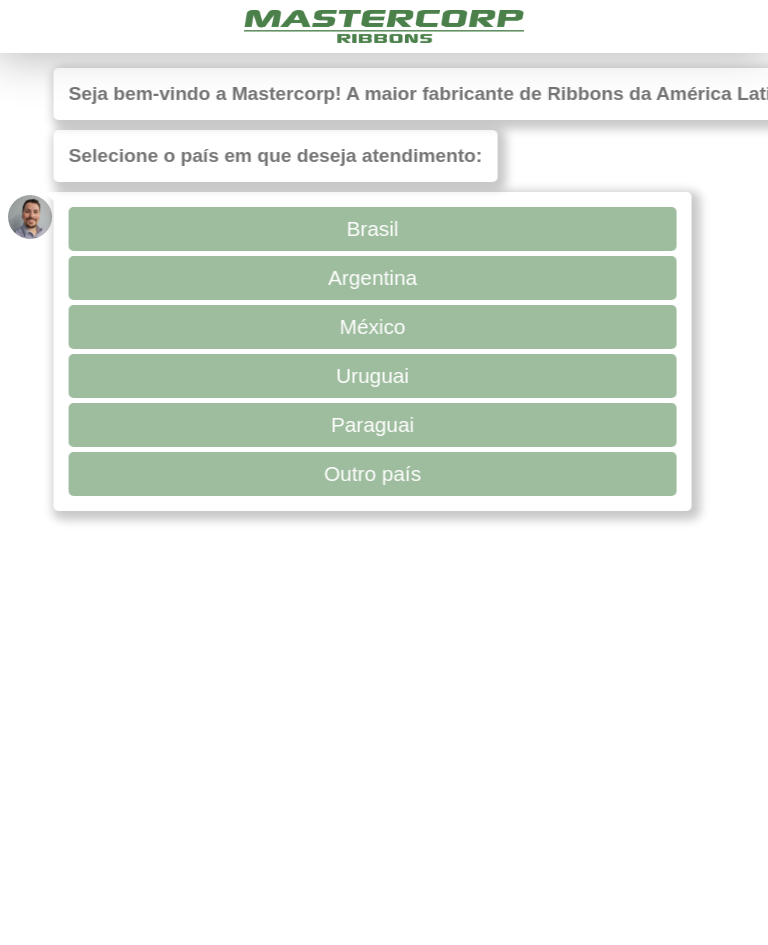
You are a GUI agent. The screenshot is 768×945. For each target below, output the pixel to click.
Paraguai (368, 424)
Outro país (368, 473)
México (368, 326)
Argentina (368, 277)
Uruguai (368, 375)
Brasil (368, 228)
